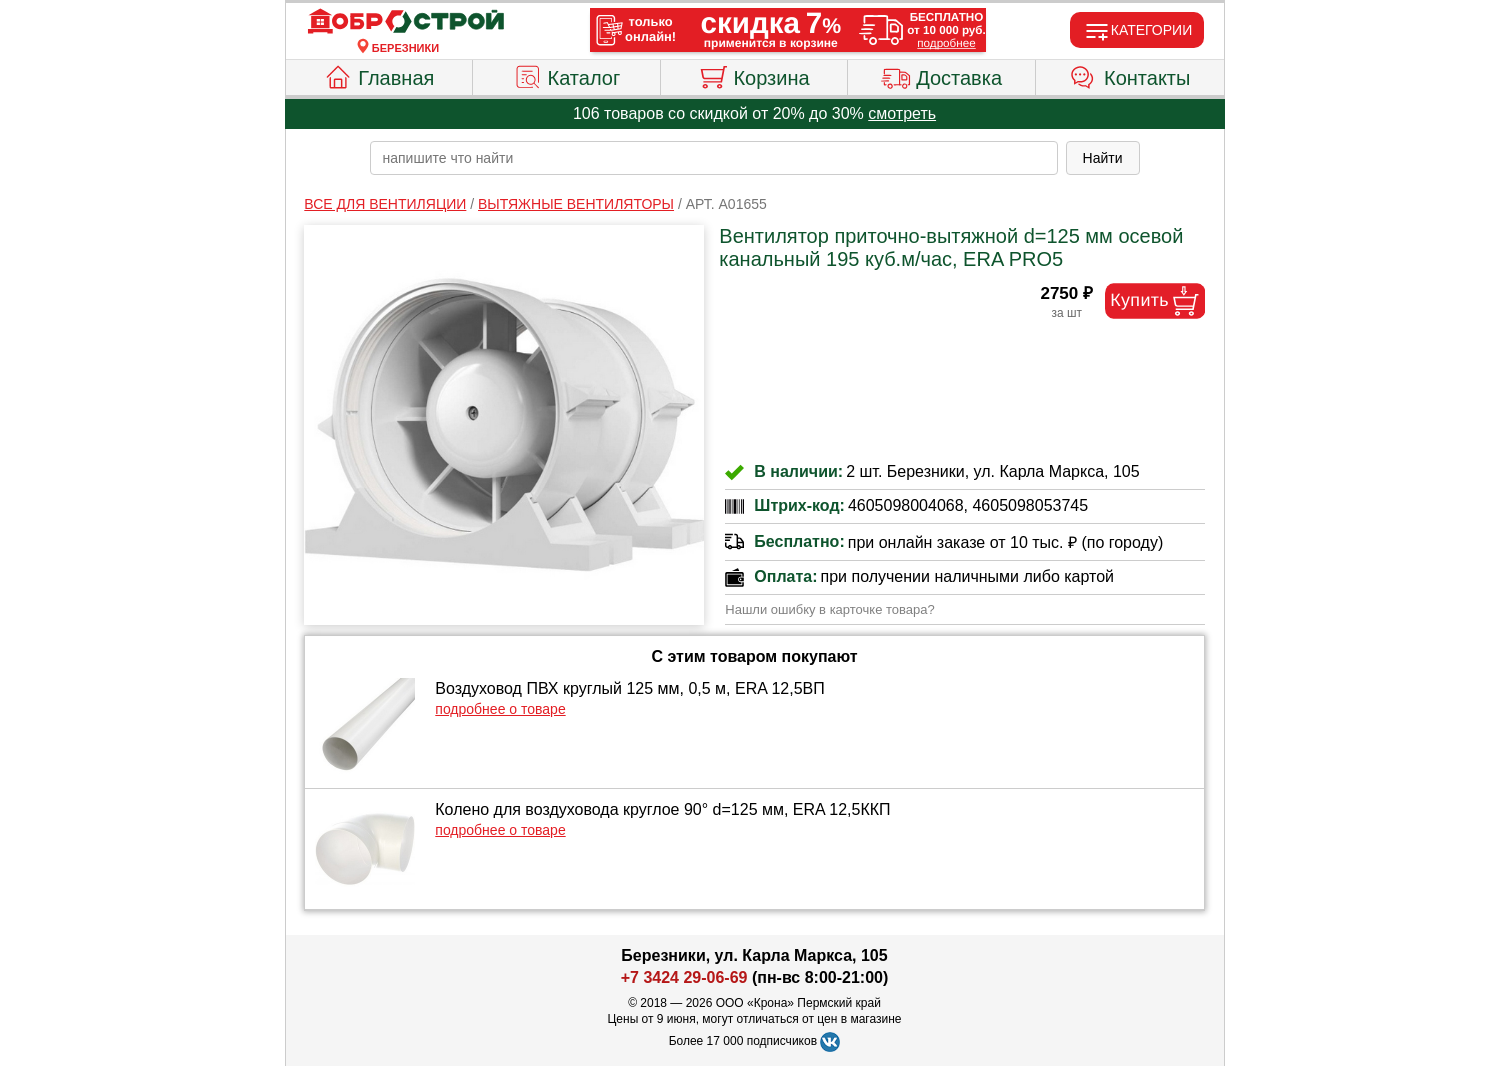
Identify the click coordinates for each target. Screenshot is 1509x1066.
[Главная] (406, 22)
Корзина (753, 75)
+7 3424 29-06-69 (684, 977)
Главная (378, 75)
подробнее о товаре (500, 709)
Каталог (567, 75)
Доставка (941, 75)
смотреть (902, 113)
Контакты (1129, 75)
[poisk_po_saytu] (714, 158)
